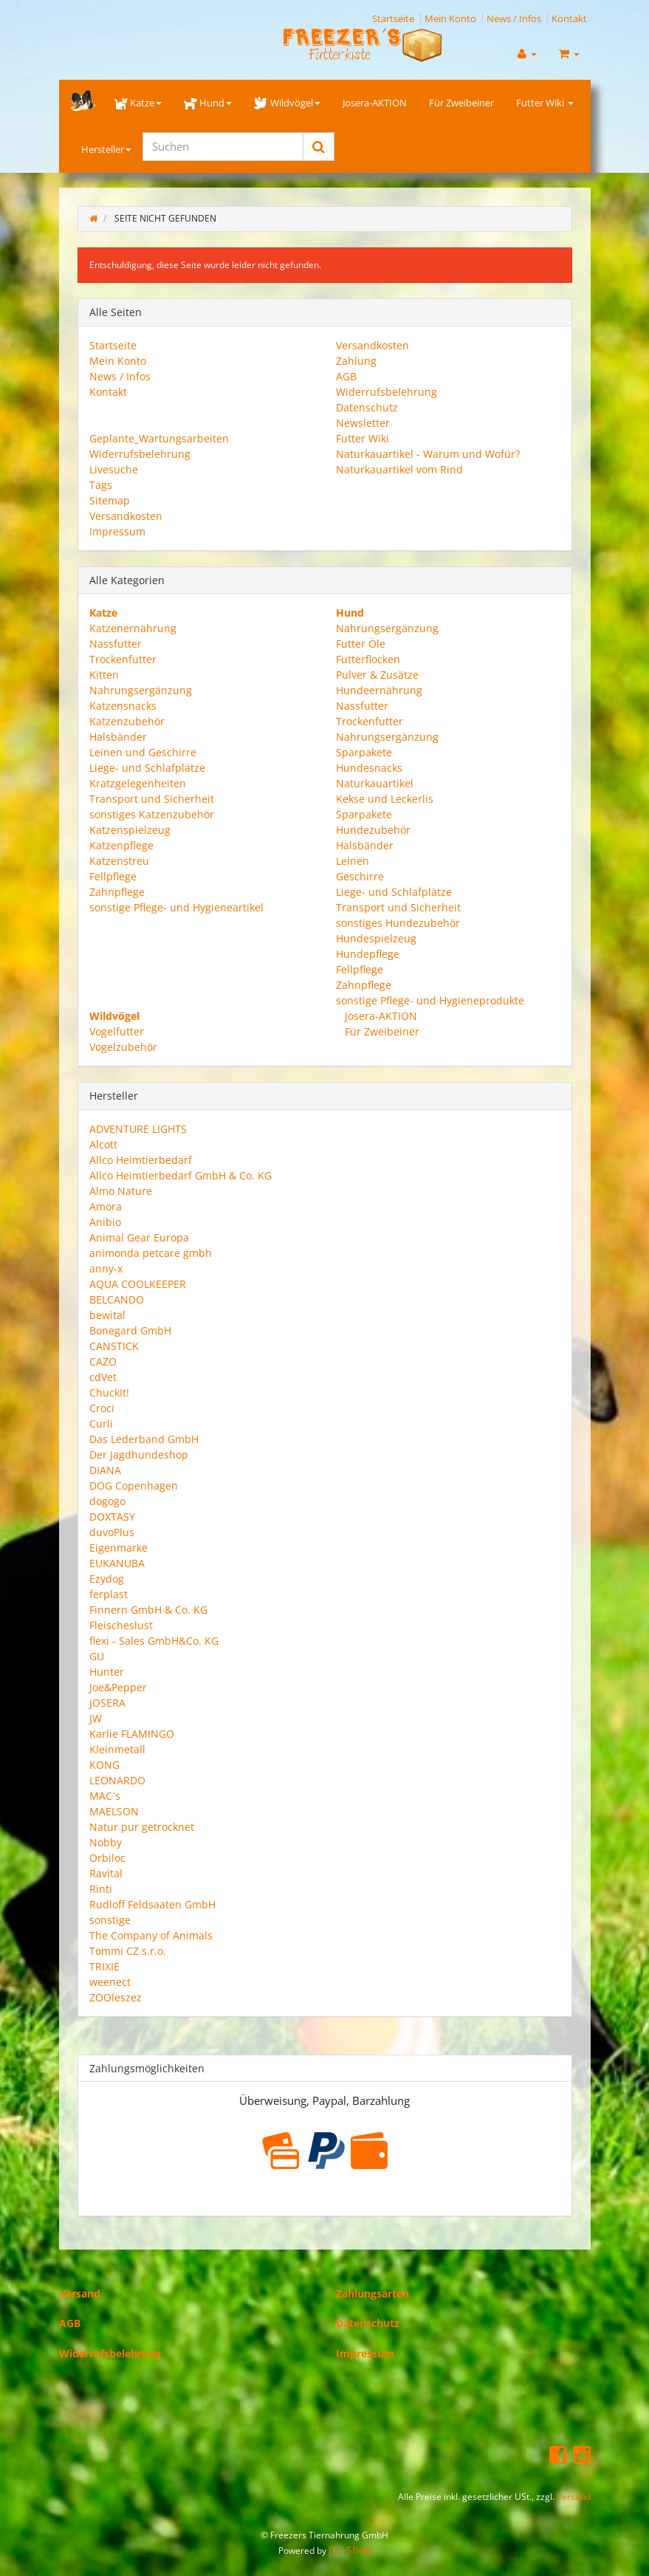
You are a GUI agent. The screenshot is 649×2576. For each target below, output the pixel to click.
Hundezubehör (373, 830)
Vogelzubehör (123, 1047)
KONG (104, 1765)
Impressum (117, 531)
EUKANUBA (117, 1563)
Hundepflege (367, 954)
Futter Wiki (545, 102)
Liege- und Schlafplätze (147, 768)
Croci (101, 1408)
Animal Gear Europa (139, 1237)
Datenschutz (367, 407)
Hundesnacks (369, 768)
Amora (105, 1206)
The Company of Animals (151, 1935)
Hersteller (106, 149)
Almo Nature (120, 1191)
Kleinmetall (117, 1749)
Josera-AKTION (375, 102)
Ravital (106, 1873)
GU (96, 1656)
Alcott (103, 1144)
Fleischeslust (121, 1625)
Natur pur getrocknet (141, 1827)
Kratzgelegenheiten (137, 783)
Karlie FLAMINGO (131, 1734)
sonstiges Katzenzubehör (151, 814)
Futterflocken (368, 659)
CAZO (103, 1361)
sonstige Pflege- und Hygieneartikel (176, 907)
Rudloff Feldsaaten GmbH (152, 1904)
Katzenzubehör (127, 721)
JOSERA (107, 1703)
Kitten (104, 675)
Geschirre (360, 876)
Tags (100, 485)
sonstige (110, 1920)
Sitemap (109, 500)
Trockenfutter (123, 659)
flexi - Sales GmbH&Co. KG (154, 1641)
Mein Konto (450, 18)
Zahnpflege (117, 892)
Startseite (393, 18)
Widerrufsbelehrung (386, 392)
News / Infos (514, 18)
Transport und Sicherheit (151, 799)
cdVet (103, 1377)
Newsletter (363, 423)
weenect (110, 1982)
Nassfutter (115, 644)
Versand (79, 2293)
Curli (101, 1424)
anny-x (106, 1268)
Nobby (105, 1842)
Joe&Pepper (118, 1687)
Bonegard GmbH (130, 1330)
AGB (346, 376)
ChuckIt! (109, 1392)
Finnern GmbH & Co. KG (148, 1610)
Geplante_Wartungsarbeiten (159, 438)
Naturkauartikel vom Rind (399, 469)
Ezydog (106, 1579)
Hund (208, 102)
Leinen (352, 861)
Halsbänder (118, 737)
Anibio (105, 1222)
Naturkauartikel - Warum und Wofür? (428, 454)
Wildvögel (287, 102)
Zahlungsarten (372, 2293)
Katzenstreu (119, 861)
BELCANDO (116, 1299)
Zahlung (356, 361)
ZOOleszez (115, 1997)
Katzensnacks (123, 706)
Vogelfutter (116, 1031)
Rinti (100, 1889)
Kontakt (569, 18)
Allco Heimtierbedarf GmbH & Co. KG (180, 1175)
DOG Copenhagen (133, 1486)
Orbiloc (107, 1858)
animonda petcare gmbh (150, 1253)
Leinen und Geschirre (142, 752)
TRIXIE (104, 1966)
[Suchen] (222, 146)
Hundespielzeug (376, 938)
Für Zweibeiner (461, 102)
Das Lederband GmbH (144, 1439)
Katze (138, 102)
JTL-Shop (350, 2550)
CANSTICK (114, 1346)
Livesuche (113, 469)
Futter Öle (360, 644)
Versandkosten (372, 345)
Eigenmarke (118, 1548)
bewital (107, 1315)
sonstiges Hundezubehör (398, 923)
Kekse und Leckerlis (384, 799)
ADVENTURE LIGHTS (138, 1129)
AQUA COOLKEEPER (137, 1284)
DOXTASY (112, 1517)
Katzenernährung (132, 628)
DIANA (105, 1470)
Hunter (106, 1672)
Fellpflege (113, 876)
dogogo (107, 1501)
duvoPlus (111, 1532)
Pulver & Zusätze (377, 675)
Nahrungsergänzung (140, 690)
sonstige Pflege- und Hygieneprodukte (430, 1000)
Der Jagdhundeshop (138, 1455)
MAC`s (104, 1796)
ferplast (108, 1594)
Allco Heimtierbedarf (140, 1160)
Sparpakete (364, 752)
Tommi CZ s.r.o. (127, 1951)
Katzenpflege (121, 845)
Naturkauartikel (374, 783)
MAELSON (114, 1811)
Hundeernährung (379, 690)
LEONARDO (117, 1780)
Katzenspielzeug (130, 830)
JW (95, 1718)
